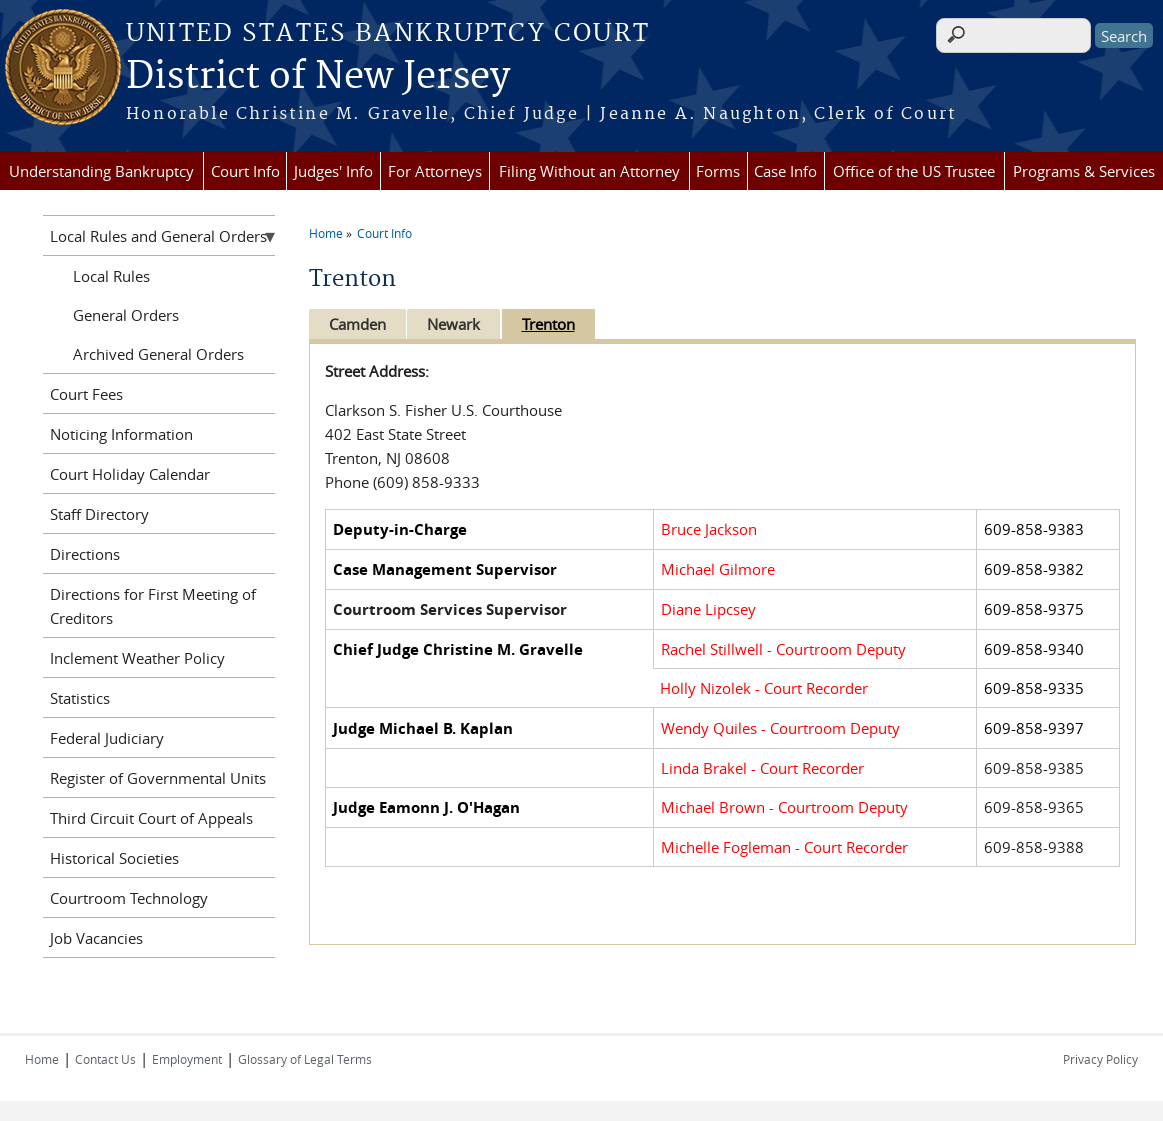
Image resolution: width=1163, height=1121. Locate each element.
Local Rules (111, 276)
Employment (187, 1059)
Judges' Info (333, 171)
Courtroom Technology (129, 898)
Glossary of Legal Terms (305, 1059)
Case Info (785, 171)
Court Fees (86, 394)
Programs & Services (1084, 171)
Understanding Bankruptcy (101, 171)
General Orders (126, 315)
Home (326, 233)
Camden (357, 324)
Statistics (80, 698)
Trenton (555, 324)
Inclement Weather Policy (137, 658)
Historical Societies (114, 858)
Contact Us (105, 1059)
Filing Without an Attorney (589, 171)
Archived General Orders (158, 354)
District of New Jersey (318, 77)
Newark (457, 324)
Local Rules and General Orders (158, 236)
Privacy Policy (1100, 1059)
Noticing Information (121, 434)
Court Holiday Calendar (130, 474)
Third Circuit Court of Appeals (151, 818)
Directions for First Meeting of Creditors (153, 606)
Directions (85, 554)
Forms (718, 171)
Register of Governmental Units (158, 778)
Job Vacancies (96, 938)
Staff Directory (99, 514)
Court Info (245, 171)
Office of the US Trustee (914, 171)
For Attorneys (435, 171)
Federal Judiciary (107, 738)
